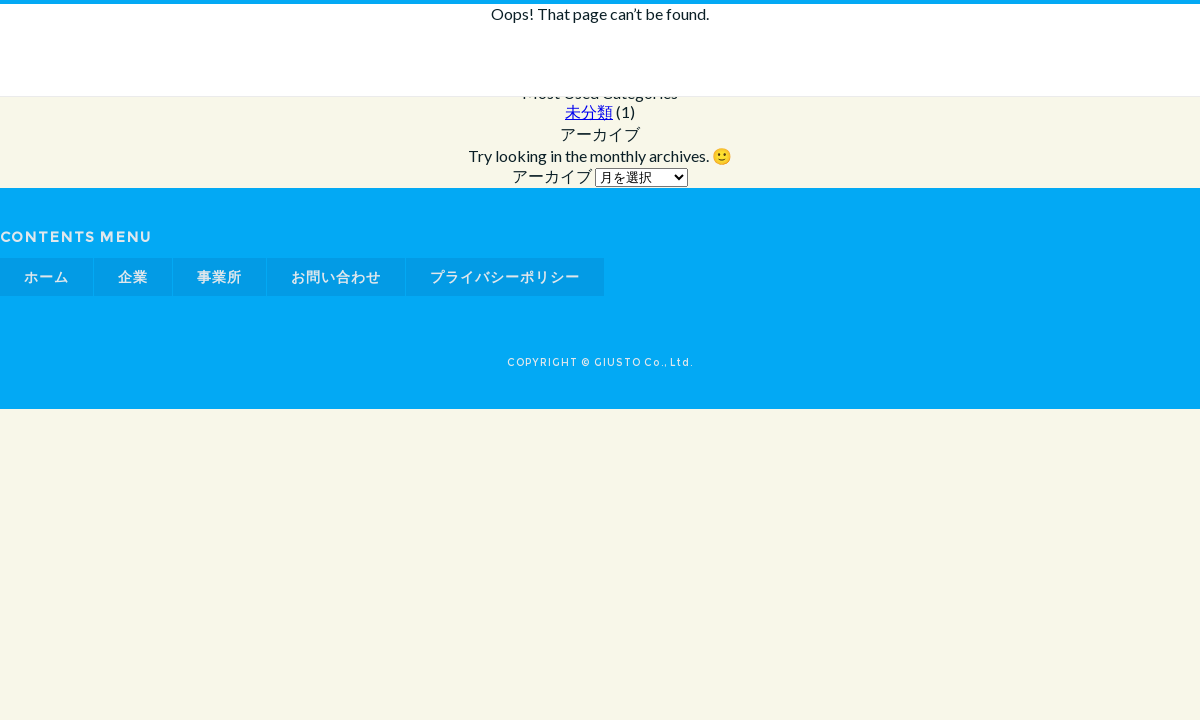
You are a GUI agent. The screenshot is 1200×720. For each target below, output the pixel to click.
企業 (133, 276)
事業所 (219, 276)
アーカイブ (552, 175)
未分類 (589, 111)
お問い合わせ (336, 276)
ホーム (46, 276)
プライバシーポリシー (505, 276)
